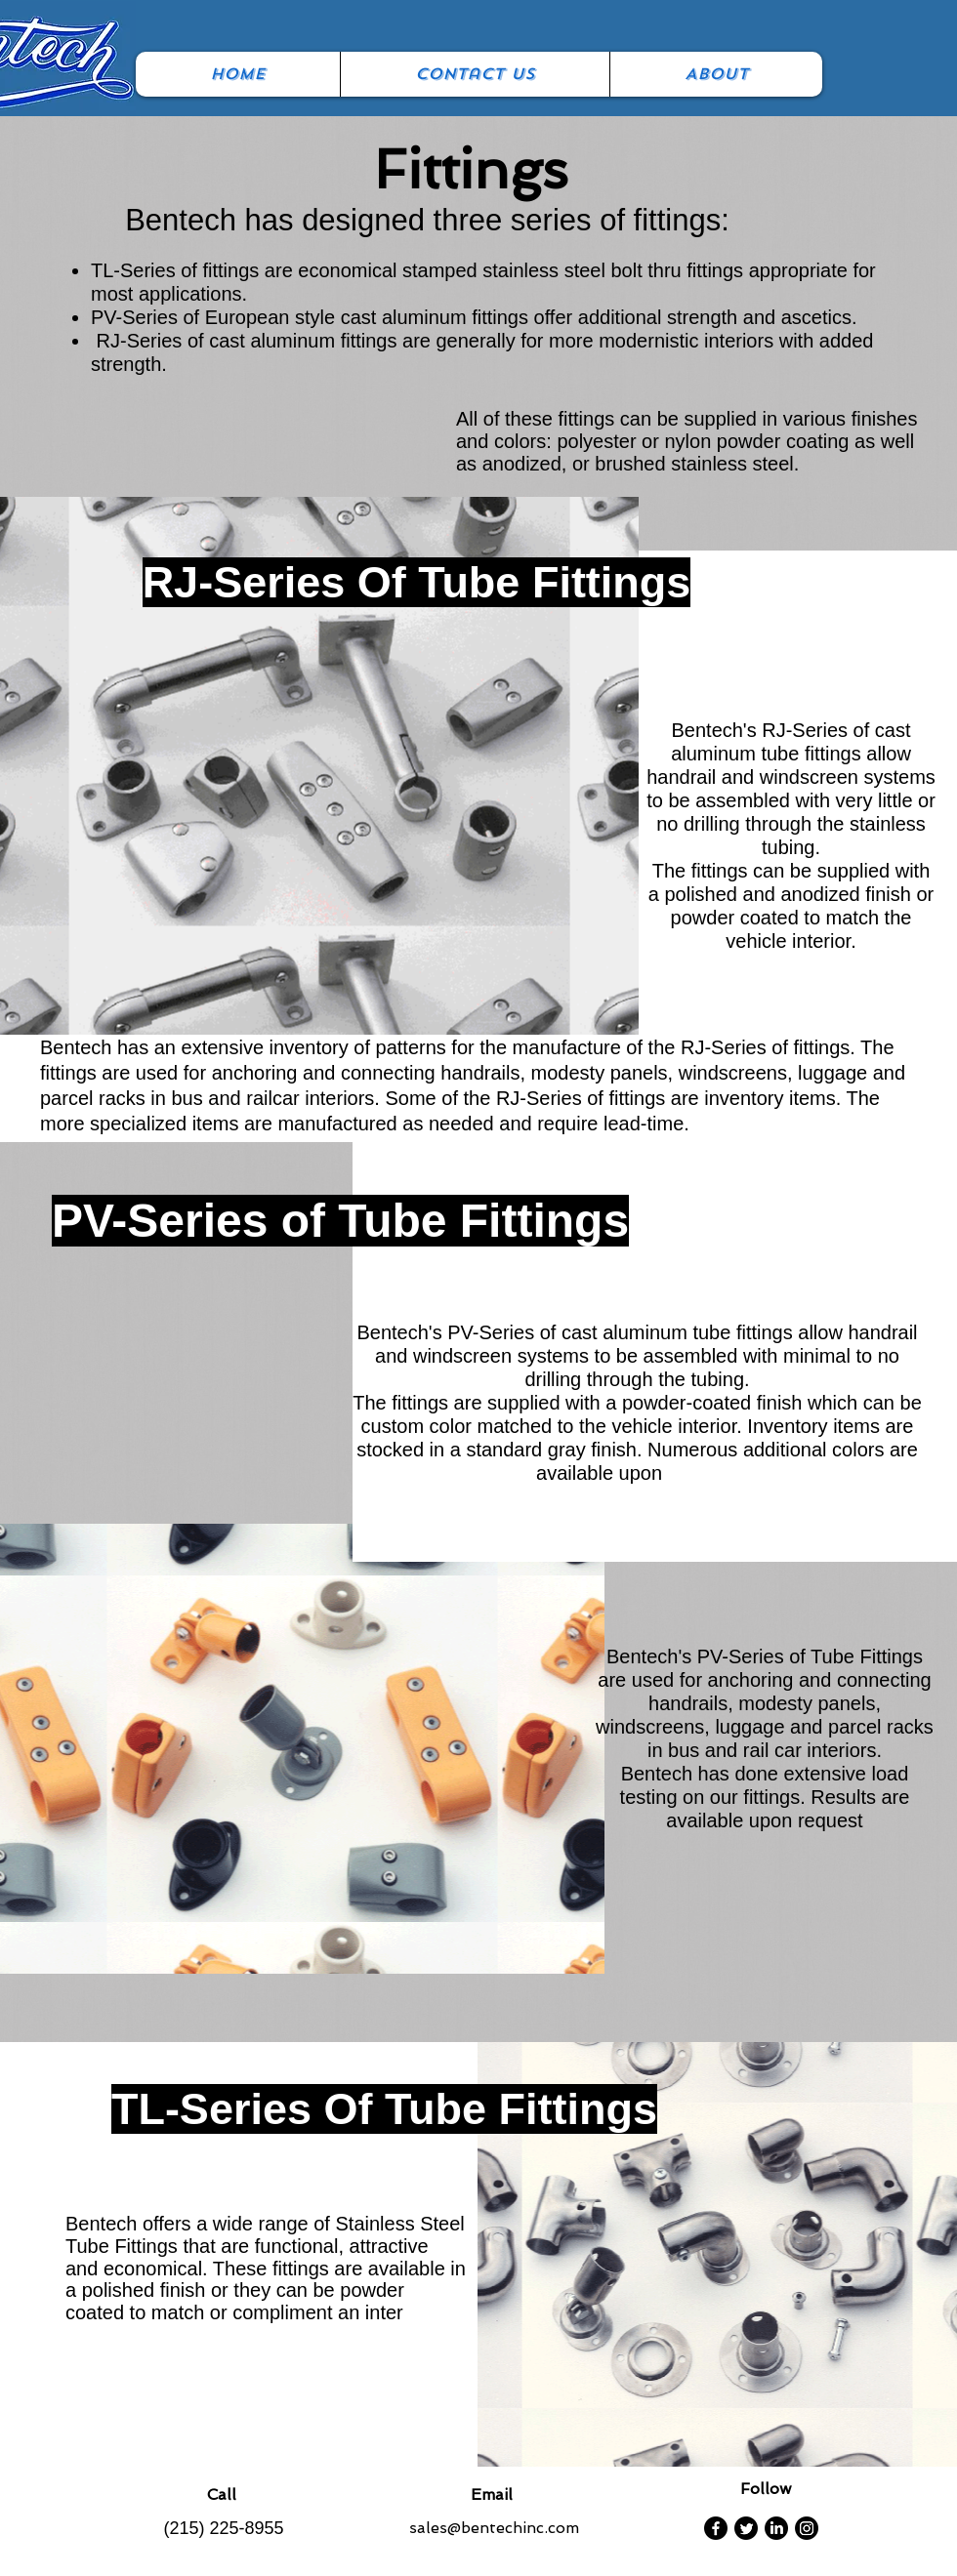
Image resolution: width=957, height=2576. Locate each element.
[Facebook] (716, 2528)
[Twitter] (746, 2528)
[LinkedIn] (776, 2528)
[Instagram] (806, 2528)
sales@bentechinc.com (494, 2527)
